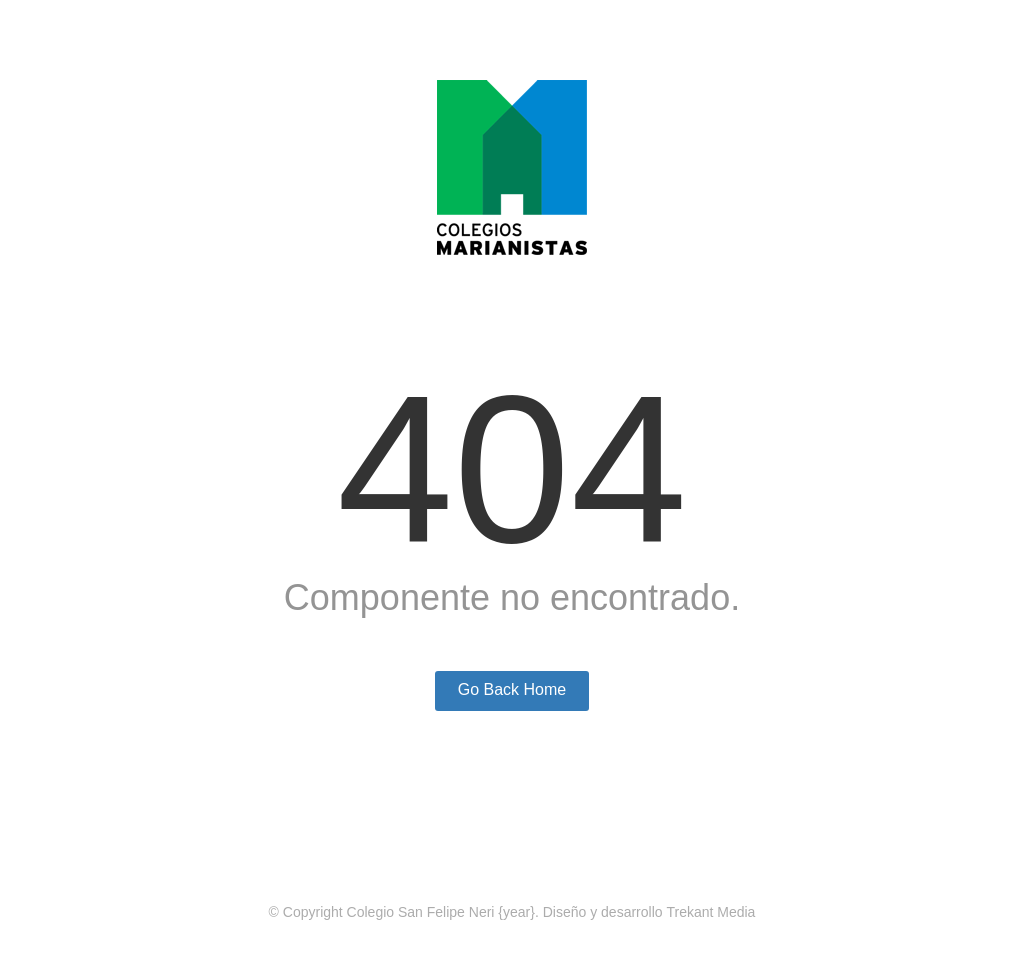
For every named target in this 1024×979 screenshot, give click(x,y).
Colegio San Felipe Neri (421, 912)
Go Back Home (512, 689)
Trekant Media (710, 912)
